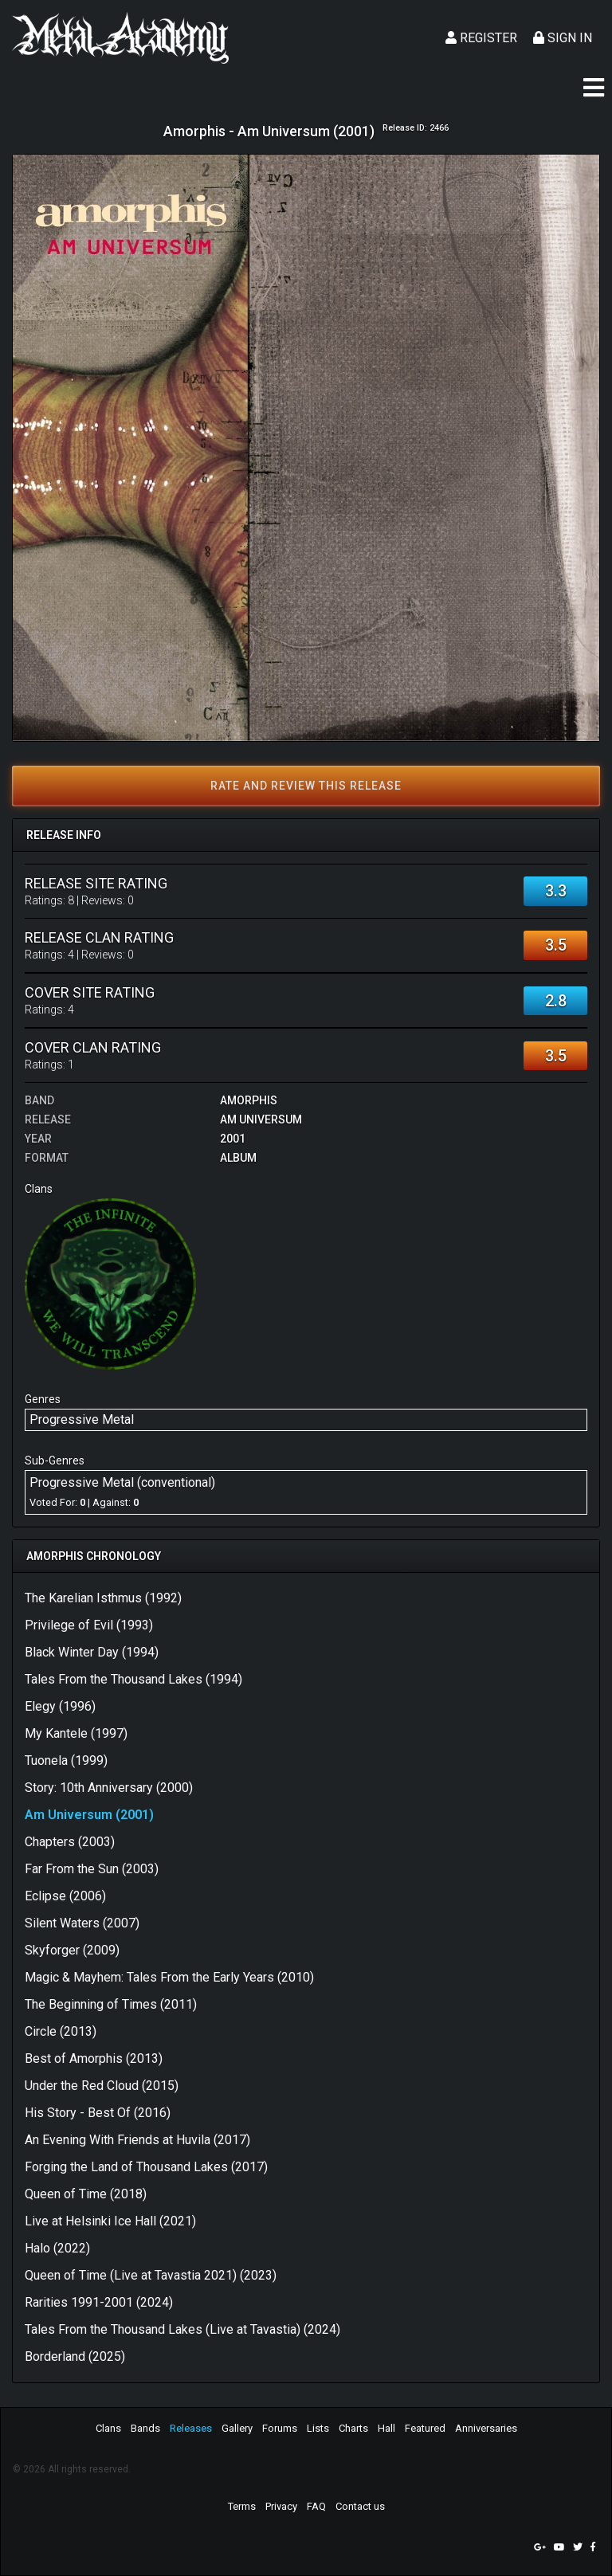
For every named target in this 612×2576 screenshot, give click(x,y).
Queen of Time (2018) (86, 2194)
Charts (353, 2428)
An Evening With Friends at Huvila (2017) (137, 2139)
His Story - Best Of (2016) (98, 2112)
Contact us (360, 2506)
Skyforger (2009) (72, 1950)
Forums (279, 2428)
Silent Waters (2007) (82, 1923)
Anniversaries (486, 2428)
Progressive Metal (81, 1419)
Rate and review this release (306, 785)
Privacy (281, 2506)
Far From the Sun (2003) (92, 1868)
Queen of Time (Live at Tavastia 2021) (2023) (151, 2275)
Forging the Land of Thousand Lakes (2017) (146, 2166)
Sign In (562, 37)
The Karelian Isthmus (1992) (103, 1598)
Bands (145, 2428)
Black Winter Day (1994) (92, 1652)
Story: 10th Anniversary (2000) (109, 1787)
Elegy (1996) (60, 1706)
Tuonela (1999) (66, 1760)
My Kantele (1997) (76, 1733)
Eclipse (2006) (65, 1896)
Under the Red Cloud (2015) (101, 2085)
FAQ (316, 2506)
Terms (242, 2506)
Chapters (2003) (70, 1841)
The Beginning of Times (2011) (111, 2004)
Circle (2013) (60, 2031)
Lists (318, 2428)
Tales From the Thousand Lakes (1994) (133, 1679)
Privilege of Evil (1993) (89, 1625)
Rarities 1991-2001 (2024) (99, 2302)
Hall (386, 2428)
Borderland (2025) (75, 2356)
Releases (191, 2428)
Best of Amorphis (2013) (94, 2058)
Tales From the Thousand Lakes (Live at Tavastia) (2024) (182, 2329)
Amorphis (248, 1100)
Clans (108, 2428)
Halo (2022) (57, 2248)
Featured (425, 2428)
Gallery (237, 2428)
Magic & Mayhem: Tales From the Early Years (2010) (169, 1977)
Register (481, 37)
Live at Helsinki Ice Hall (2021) (110, 2221)
